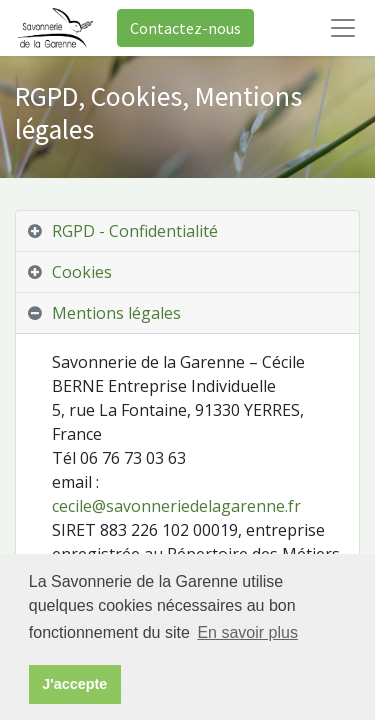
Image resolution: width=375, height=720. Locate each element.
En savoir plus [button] (247, 632)
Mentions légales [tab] (116, 313)
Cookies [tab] (82, 272)
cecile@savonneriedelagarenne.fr (176, 506)
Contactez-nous (185, 28)
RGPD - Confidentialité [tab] (135, 231)
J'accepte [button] (74, 684)
